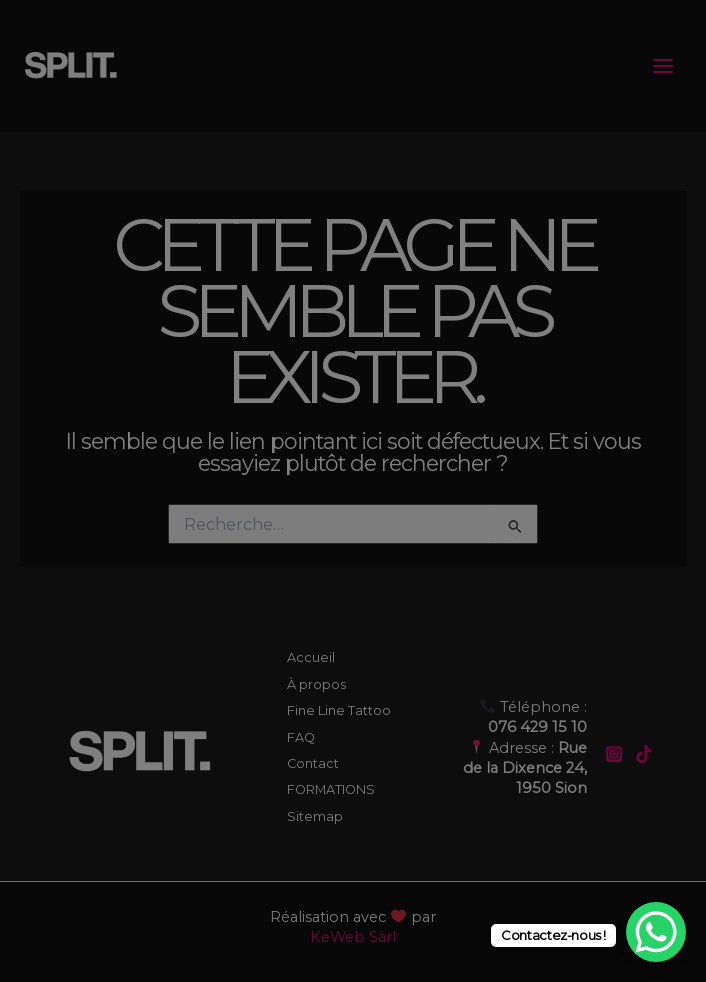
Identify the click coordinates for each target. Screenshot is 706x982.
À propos (316, 684)
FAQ (301, 737)
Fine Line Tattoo (339, 710)
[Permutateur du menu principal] (663, 66)
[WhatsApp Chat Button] (656, 932)
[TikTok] (644, 754)
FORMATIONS (331, 789)
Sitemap (315, 816)
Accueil (311, 657)
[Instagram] (614, 754)
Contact (313, 763)
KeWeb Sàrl (353, 937)
